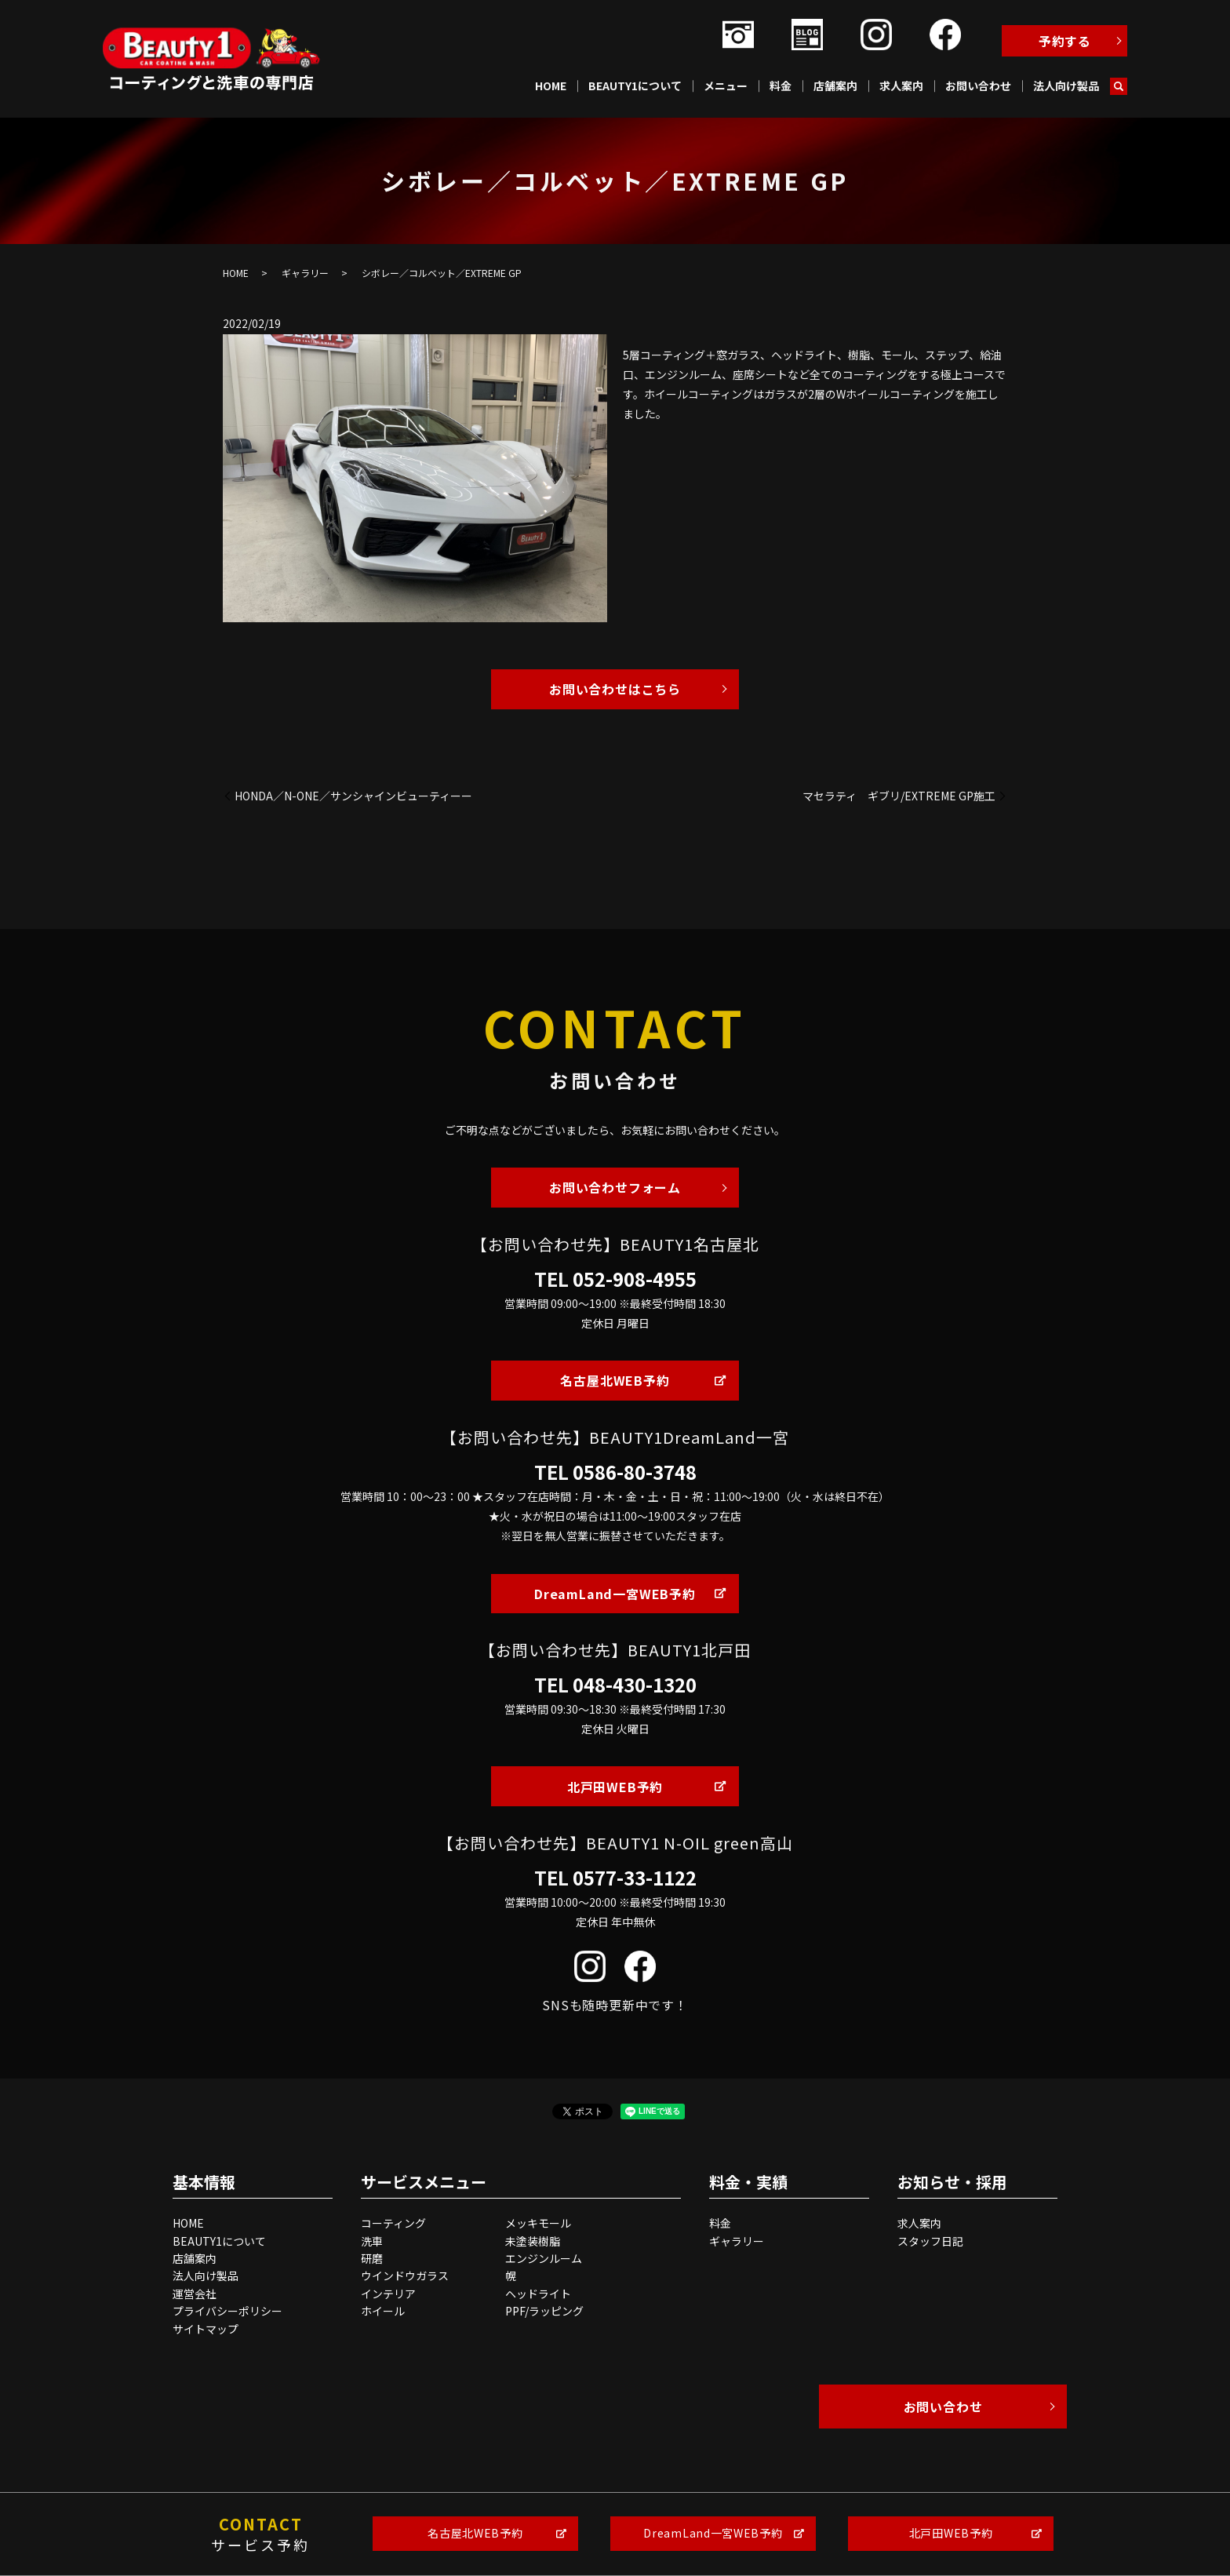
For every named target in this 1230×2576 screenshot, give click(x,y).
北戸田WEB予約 (615, 1786)
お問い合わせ (978, 85)
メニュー (726, 85)
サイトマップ (205, 2329)
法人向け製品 (1066, 85)
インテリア (388, 2293)
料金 (780, 85)
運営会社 (195, 2293)
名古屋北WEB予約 (614, 1380)
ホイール (383, 2311)
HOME (550, 85)
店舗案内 (835, 85)
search (1118, 86)
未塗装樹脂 (532, 2241)
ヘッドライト (538, 2293)
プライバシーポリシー (227, 2311)
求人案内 (901, 85)
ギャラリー (305, 272)
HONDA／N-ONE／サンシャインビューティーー (353, 796)
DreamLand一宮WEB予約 (615, 1593)
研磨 (372, 2258)
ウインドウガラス (405, 2275)
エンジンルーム (543, 2258)
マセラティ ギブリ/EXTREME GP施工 (898, 796)
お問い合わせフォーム (615, 1187)
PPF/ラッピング (544, 2311)
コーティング (393, 2223)
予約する (1065, 40)
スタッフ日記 (930, 2241)
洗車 (372, 2241)
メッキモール (538, 2223)
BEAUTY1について (635, 85)
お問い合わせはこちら (615, 689)
